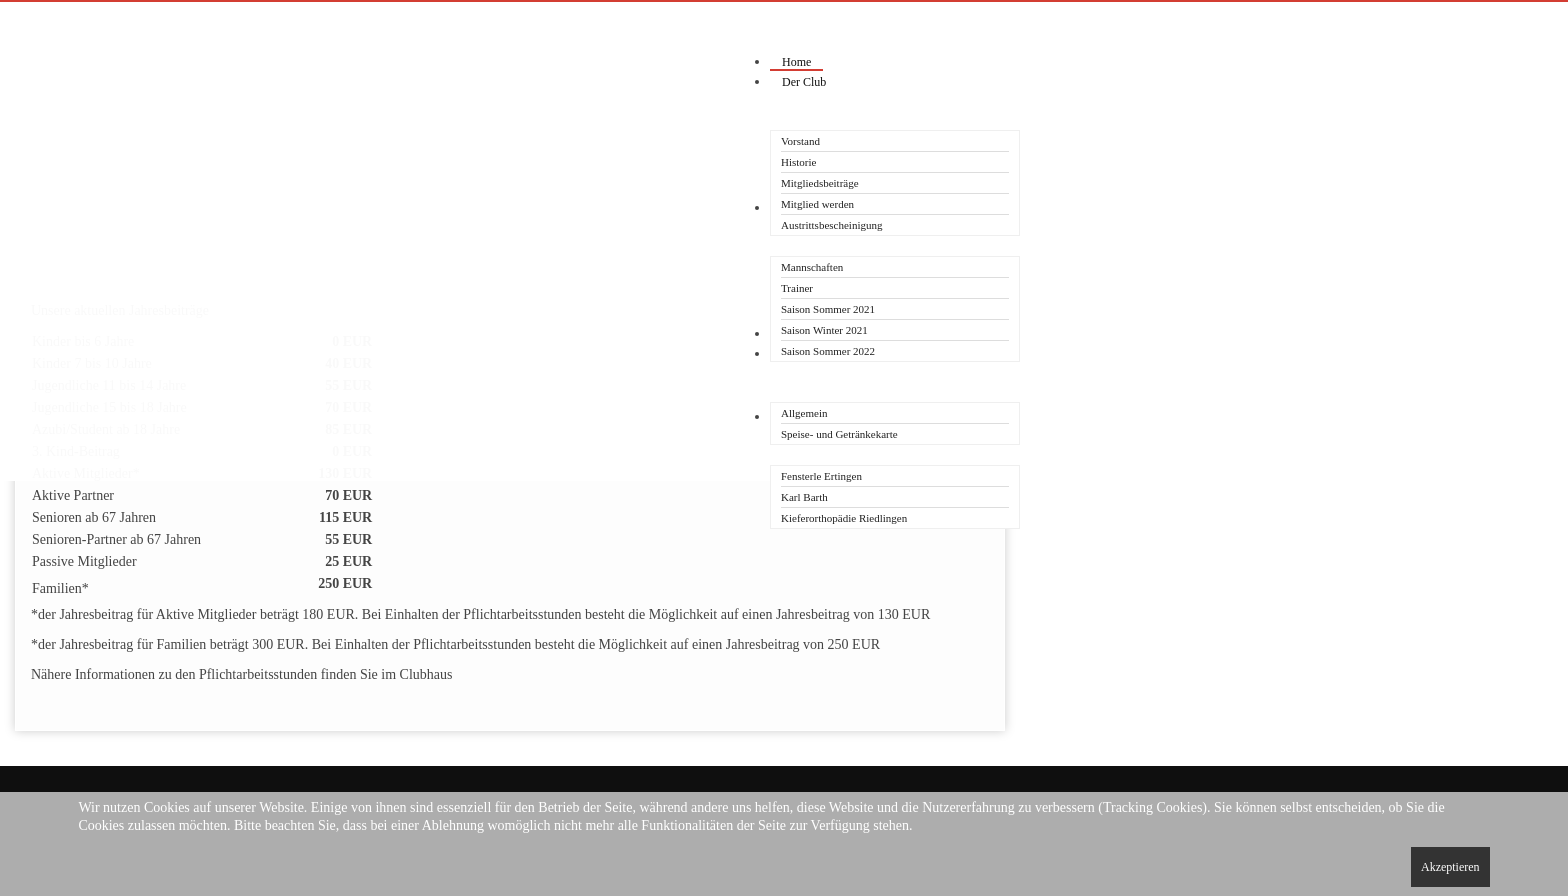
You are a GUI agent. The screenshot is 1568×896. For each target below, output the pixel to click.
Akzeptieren (1450, 867)
